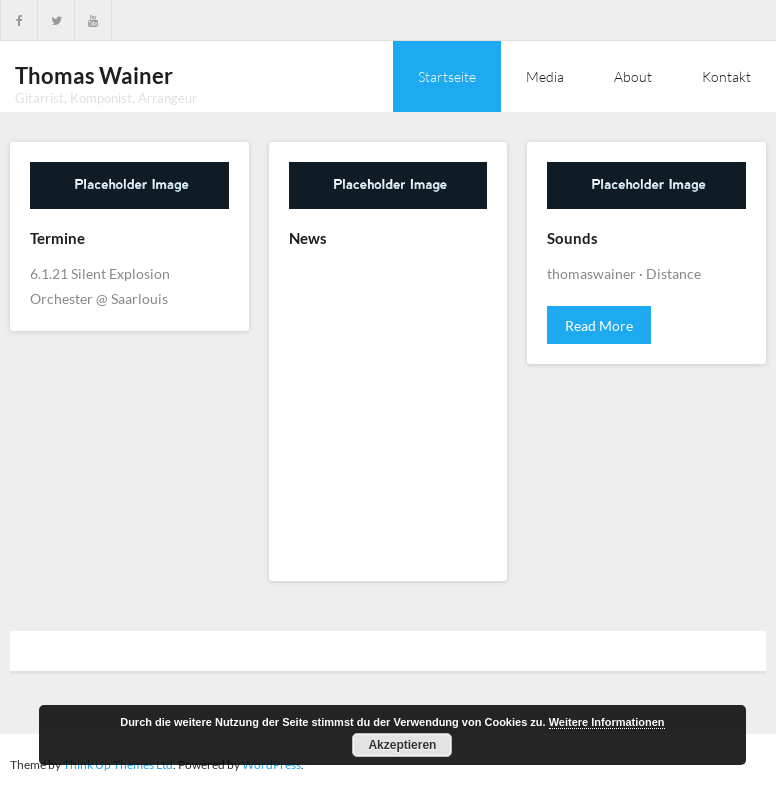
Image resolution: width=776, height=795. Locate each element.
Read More (599, 325)
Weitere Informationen (607, 722)
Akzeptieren (402, 745)
